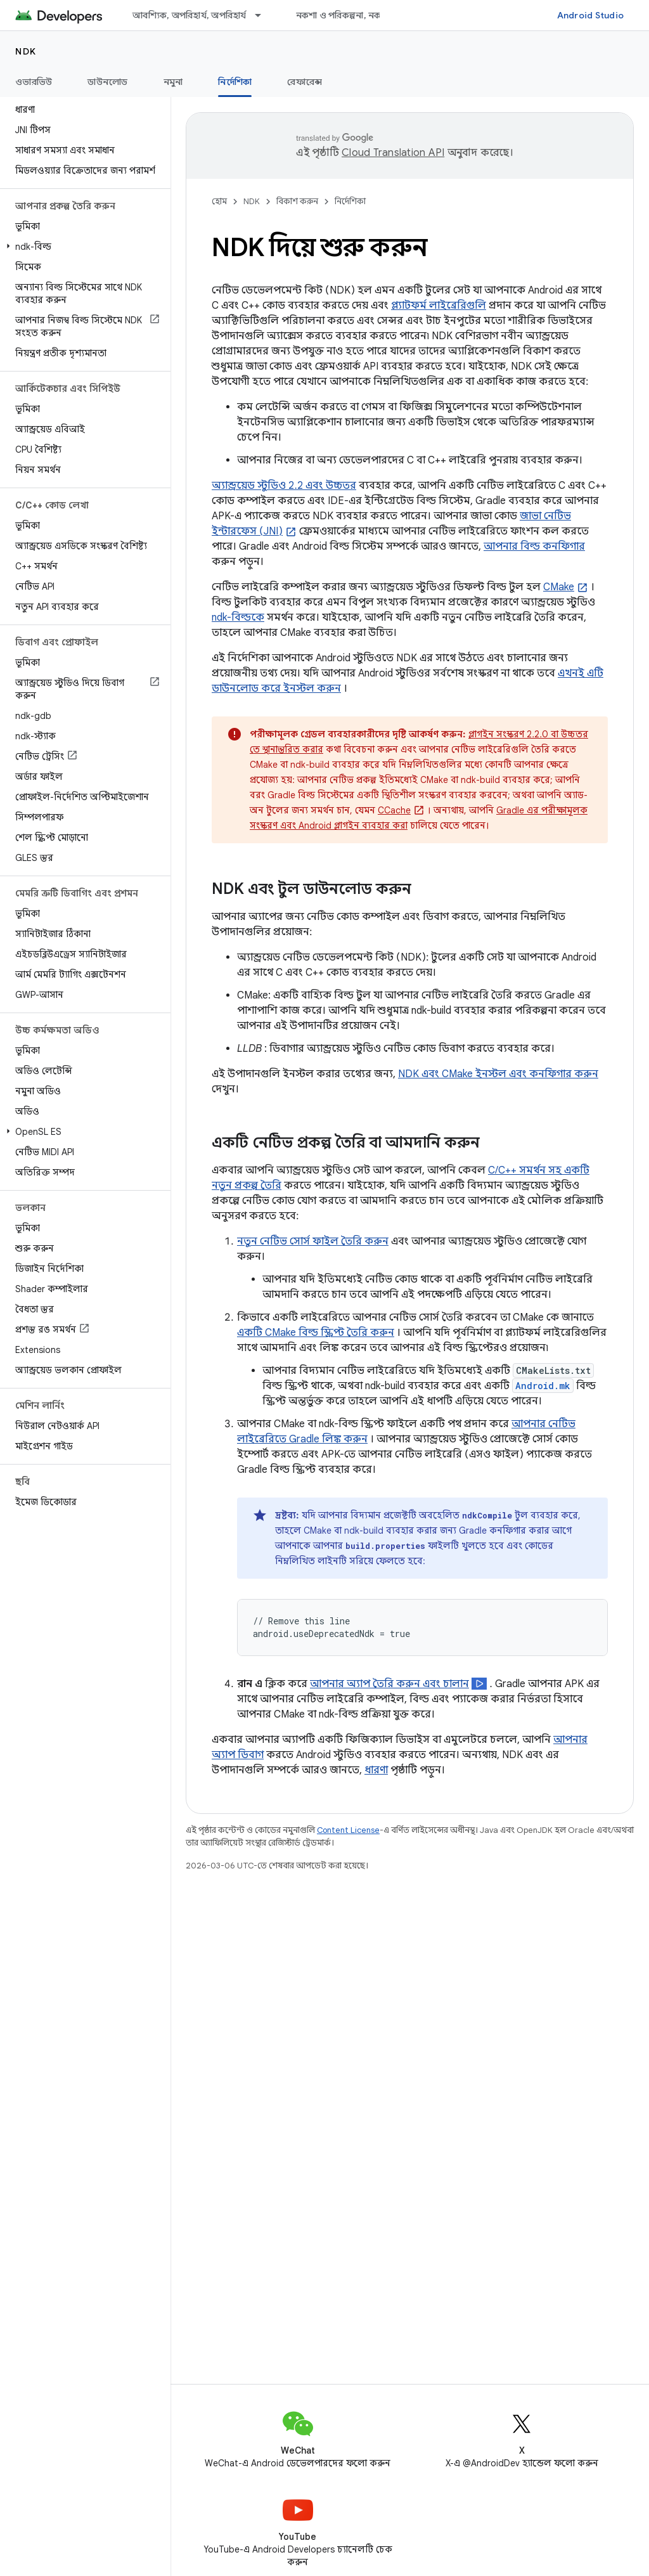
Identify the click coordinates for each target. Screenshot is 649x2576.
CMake (558, 587)
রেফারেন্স (304, 81)
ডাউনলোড (107, 81)
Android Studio (590, 15)
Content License (348, 1830)
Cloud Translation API (393, 152)
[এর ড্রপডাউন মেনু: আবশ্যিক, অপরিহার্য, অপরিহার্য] (264, 15)
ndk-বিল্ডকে (238, 617)
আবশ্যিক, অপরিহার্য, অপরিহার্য (189, 15)
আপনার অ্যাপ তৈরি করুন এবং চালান (389, 1684)
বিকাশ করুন (297, 201)
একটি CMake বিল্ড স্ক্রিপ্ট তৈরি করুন (315, 1332)
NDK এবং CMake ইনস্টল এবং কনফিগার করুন (498, 1074)
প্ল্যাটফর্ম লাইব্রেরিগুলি (438, 305)
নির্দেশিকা (350, 201)
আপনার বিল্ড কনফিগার (534, 546)
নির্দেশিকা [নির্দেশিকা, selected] (235, 81)
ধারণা (376, 1770)
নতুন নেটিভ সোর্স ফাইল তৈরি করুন (313, 1241)
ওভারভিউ (33, 81)
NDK (26, 51)
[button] (82, 246)
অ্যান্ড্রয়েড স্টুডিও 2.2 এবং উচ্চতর (284, 485)
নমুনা (173, 81)
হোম (219, 201)
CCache (394, 810)
